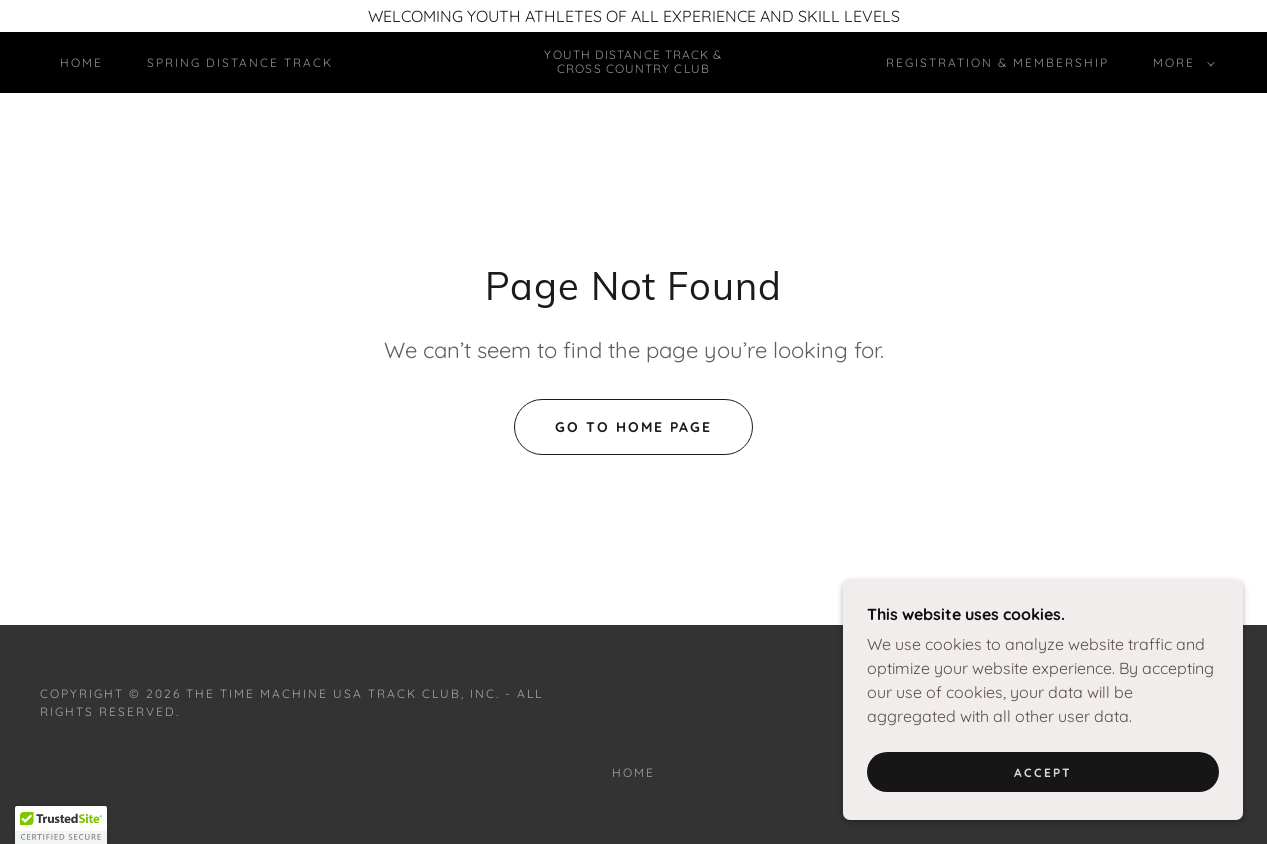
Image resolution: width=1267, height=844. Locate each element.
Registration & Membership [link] (997, 62)
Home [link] (81, 62)
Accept (1043, 813)
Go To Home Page (633, 427)
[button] (1180, 63)
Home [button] (633, 772)
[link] (633, 67)
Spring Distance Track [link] (240, 62)
